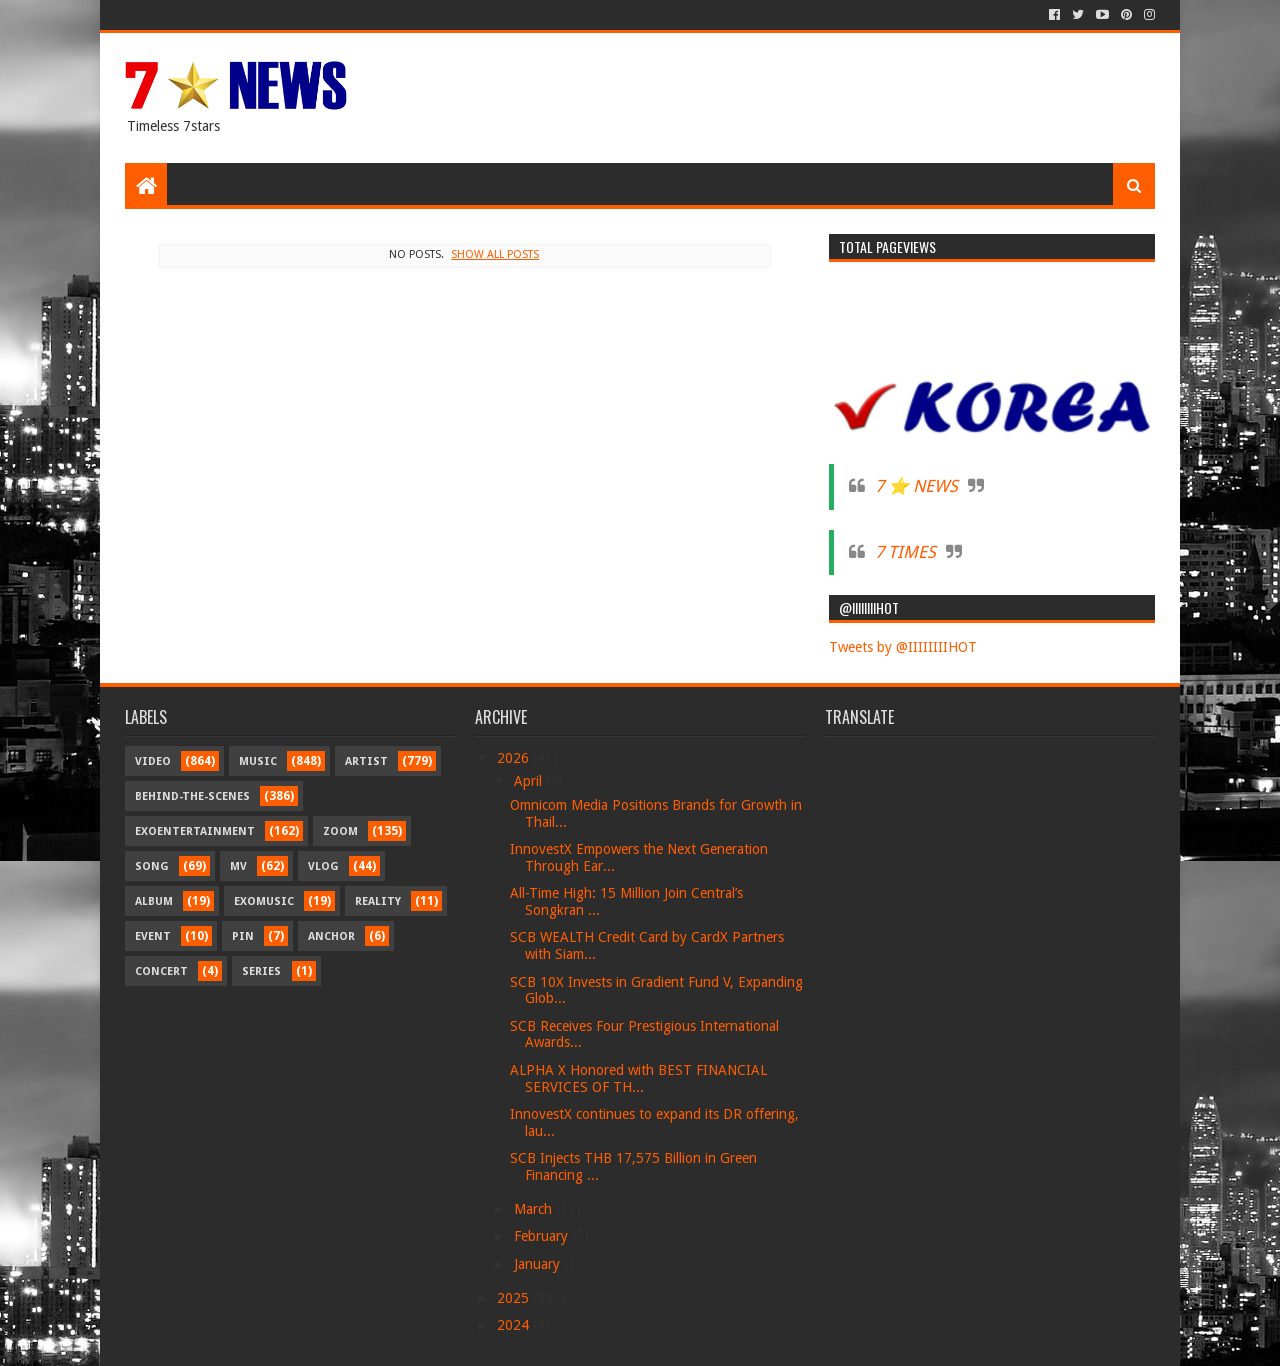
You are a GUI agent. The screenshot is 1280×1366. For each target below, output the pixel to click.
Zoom (340, 831)
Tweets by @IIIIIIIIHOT (903, 647)
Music (258, 761)
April (530, 781)
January (539, 1264)
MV (238, 866)
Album (154, 901)
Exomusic (264, 901)
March (535, 1209)
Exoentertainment (195, 831)
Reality (378, 901)
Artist (366, 761)
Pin (243, 936)
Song (152, 866)
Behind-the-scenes (192, 796)
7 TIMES (905, 552)
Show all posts (495, 254)
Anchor (331, 936)
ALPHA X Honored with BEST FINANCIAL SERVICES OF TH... (638, 1078)
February (543, 1236)
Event (153, 936)
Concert (161, 971)
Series (261, 971)
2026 (515, 758)
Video (153, 761)
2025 (515, 1298)
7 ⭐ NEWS (916, 486)
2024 (515, 1325)
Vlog (323, 866)
